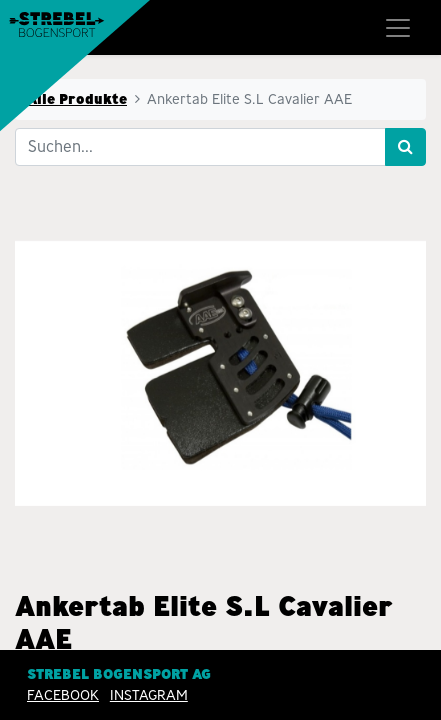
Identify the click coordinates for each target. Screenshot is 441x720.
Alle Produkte (77, 99)
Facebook (63, 695)
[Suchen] (405, 147)
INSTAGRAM (149, 695)
